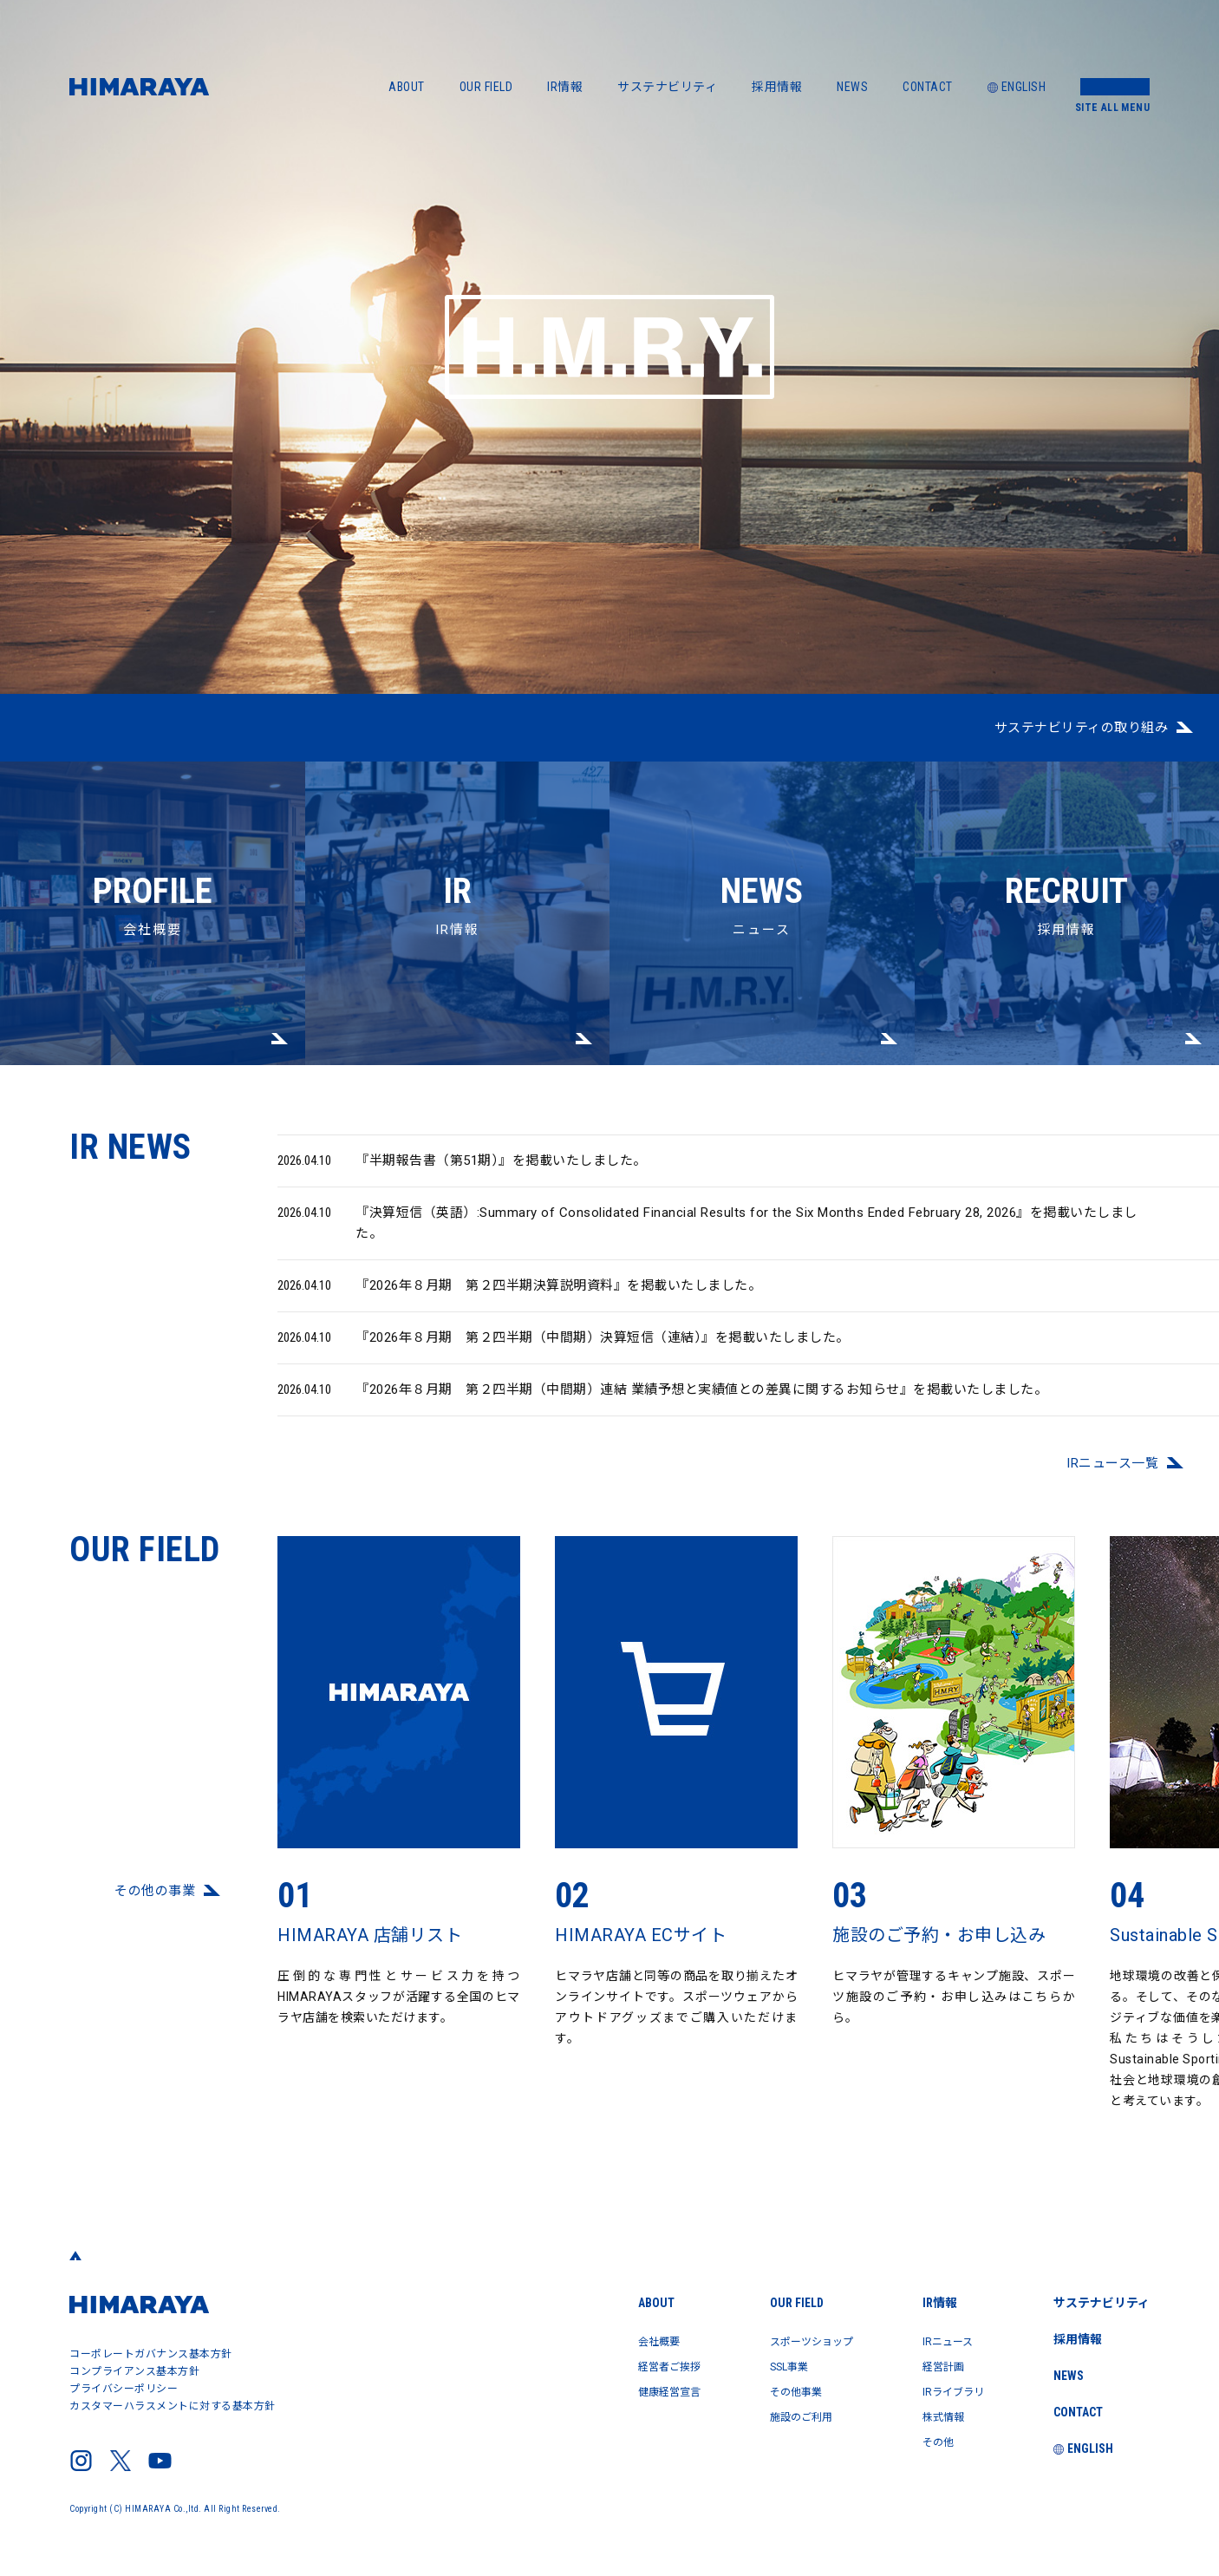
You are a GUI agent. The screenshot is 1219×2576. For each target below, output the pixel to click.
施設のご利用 (774, 2414)
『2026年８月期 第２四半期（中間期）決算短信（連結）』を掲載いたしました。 (563, 1349)
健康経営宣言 (630, 2389)
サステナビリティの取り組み (1081, 728)
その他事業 (768, 2389)
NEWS (852, 87)
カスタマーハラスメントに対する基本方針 (172, 2406)
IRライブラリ (944, 2389)
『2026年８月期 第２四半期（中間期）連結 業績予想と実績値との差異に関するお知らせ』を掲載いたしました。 (662, 1401)
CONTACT (928, 87)
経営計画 (932, 2365)
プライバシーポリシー (123, 2389)
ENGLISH (1017, 87)
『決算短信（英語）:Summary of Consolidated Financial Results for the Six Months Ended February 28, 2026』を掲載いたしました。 (707, 1233)
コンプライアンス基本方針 (134, 2371)
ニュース (762, 850)
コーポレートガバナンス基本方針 (150, 2354)
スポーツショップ (787, 2341)
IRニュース (937, 2341)
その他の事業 (154, 1903)
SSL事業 (761, 2365)
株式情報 (932, 2414)
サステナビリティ (667, 87)
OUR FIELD (486, 87)
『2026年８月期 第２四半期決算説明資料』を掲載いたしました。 (519, 1297)
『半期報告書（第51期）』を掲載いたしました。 (462, 1172)
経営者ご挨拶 (630, 2365)
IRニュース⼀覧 (1112, 1475)
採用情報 (777, 87)
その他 (926, 2438)
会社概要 (152, 850)
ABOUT (406, 87)
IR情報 (565, 87)
